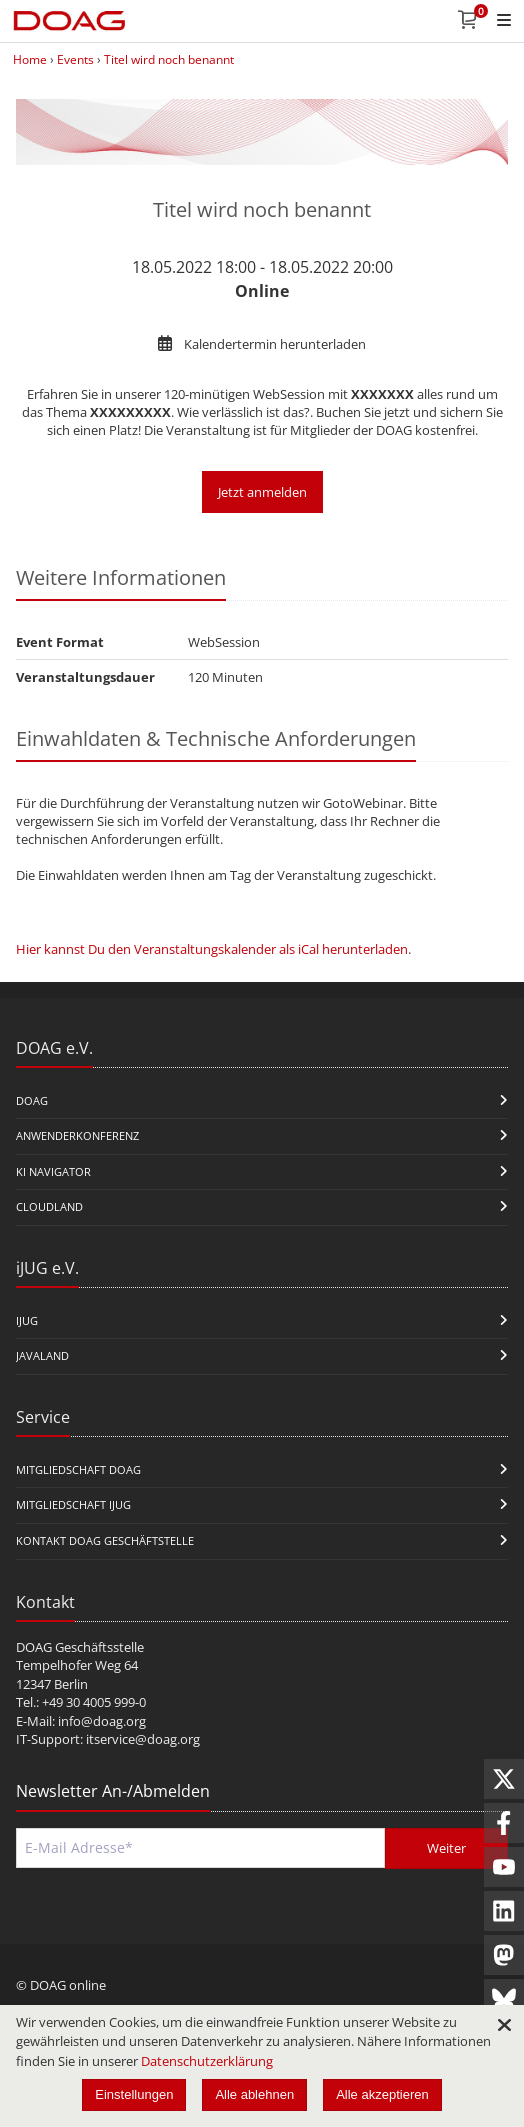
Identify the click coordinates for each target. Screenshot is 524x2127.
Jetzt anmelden (262, 492)
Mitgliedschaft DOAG (78, 1469)
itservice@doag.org (143, 1739)
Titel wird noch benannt (169, 59)
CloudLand (49, 1206)
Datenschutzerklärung (207, 2061)
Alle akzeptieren (382, 2094)
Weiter (446, 1848)
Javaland (42, 1355)
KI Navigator (53, 1171)
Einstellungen (134, 2094)
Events (75, 59)
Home (30, 59)
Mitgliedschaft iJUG (73, 1504)
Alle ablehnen (254, 2094)
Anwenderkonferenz (77, 1135)
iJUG (27, 1320)
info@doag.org (102, 1721)
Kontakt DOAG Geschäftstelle (105, 1540)
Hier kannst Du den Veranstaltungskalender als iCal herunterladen (212, 949)
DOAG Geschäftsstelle (80, 1647)
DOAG (32, 1100)
